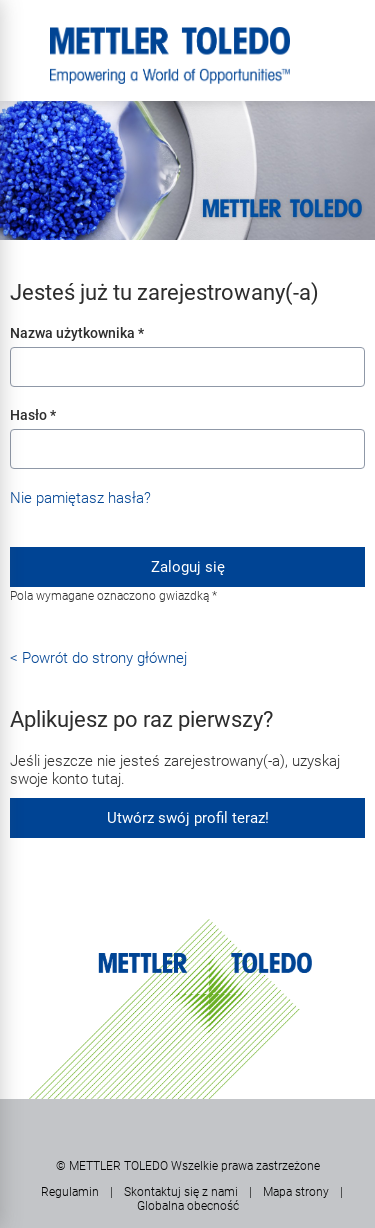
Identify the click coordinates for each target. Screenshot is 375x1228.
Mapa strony (296, 1192)
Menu (25, 35)
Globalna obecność (188, 1206)
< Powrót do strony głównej (98, 658)
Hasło (33, 415)
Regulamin (70, 1192)
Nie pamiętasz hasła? (80, 498)
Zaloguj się (188, 567)
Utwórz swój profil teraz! (188, 818)
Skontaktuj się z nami (181, 1192)
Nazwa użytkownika (77, 333)
